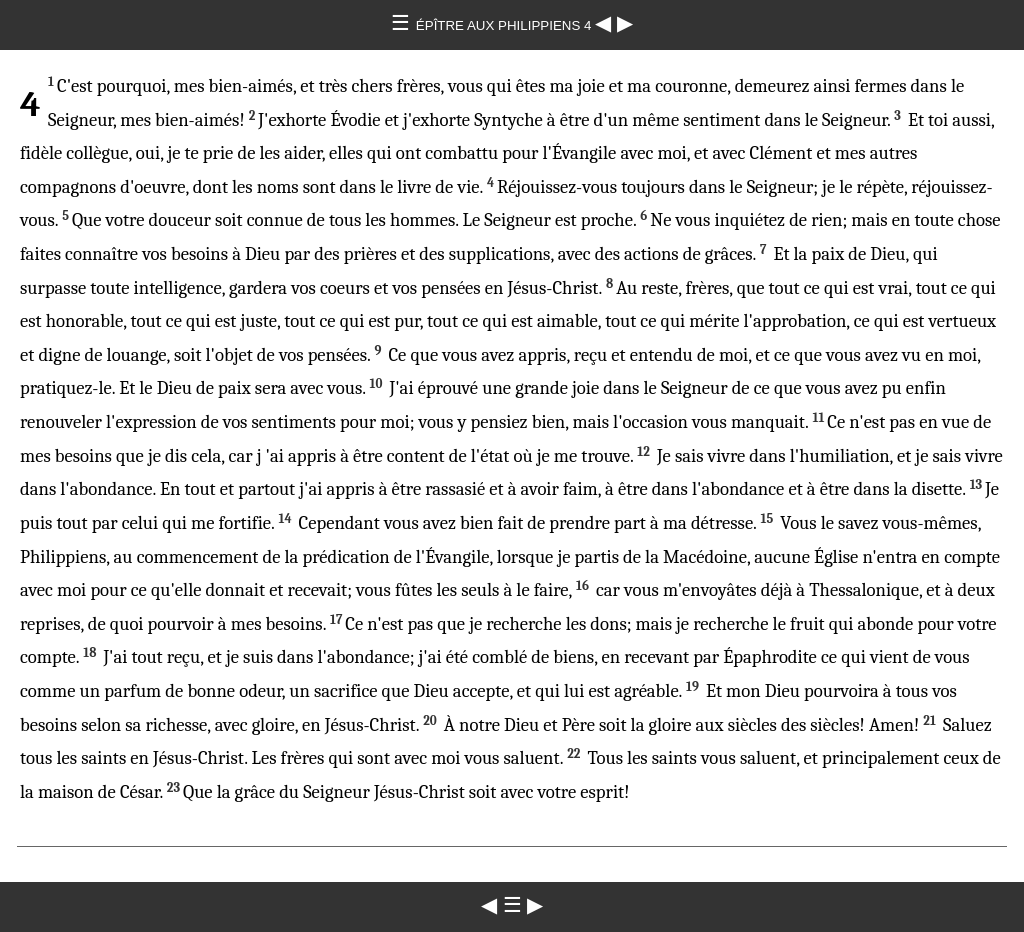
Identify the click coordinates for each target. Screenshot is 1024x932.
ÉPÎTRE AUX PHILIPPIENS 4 (505, 25)
